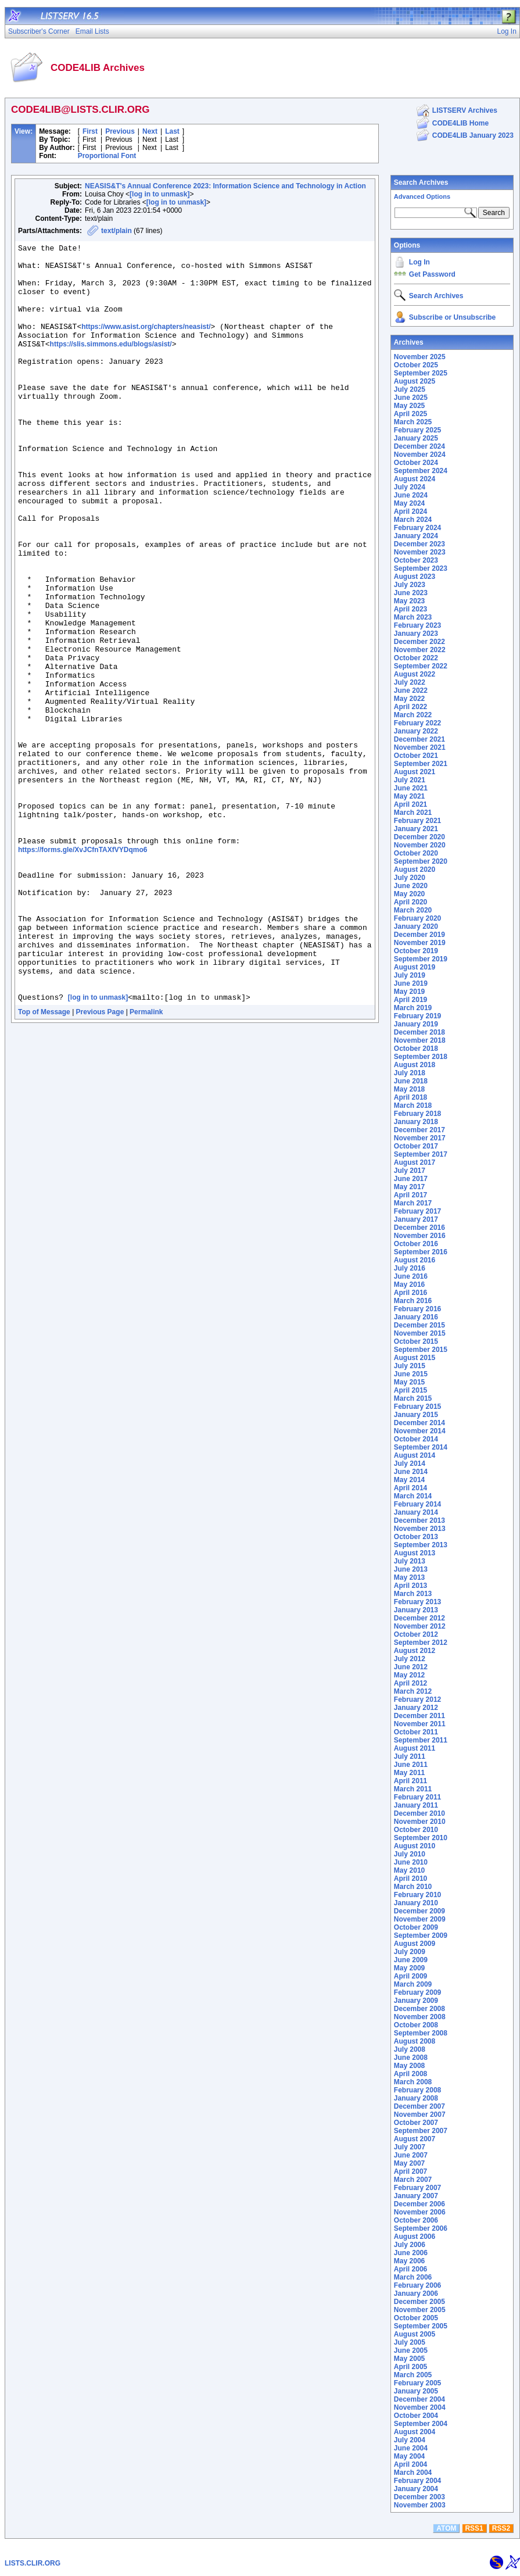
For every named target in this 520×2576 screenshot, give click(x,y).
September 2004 (420, 2424)
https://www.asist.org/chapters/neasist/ (145, 344)
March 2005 (413, 2375)
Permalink (146, 1162)
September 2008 (420, 2033)
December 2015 (419, 1325)
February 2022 (417, 723)
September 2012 (420, 1642)
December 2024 (419, 446)
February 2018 (417, 1114)
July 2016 (409, 1268)
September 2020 (420, 861)
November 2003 (420, 2505)
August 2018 (414, 1065)
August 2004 (414, 2432)
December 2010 (419, 1813)
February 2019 (417, 1016)
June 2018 (411, 1081)
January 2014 (416, 1512)
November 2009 (420, 1919)
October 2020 (416, 853)
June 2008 (411, 2057)
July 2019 (409, 975)
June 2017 (411, 1179)
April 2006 (410, 2269)
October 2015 (416, 1341)
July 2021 (409, 780)
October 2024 (416, 463)
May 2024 (409, 503)
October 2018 (416, 1048)
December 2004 (419, 2399)
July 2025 (409, 389)
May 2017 (409, 1187)
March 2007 (413, 2180)
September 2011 (420, 1740)
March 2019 (413, 1008)
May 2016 (409, 1284)
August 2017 (414, 1162)
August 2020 (414, 869)
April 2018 (410, 1097)
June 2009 (411, 1960)
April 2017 (410, 1195)
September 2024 (420, 471)
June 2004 (411, 2448)
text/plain (116, 231)
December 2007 (419, 2106)
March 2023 (413, 617)
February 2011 (417, 1797)
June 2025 (411, 397)
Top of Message (44, 1162)
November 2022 (420, 650)
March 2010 (413, 1887)
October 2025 (416, 365)
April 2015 (410, 1390)
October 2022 (416, 658)
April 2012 (410, 1683)
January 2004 (416, 2489)
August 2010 (414, 1846)
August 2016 (414, 1260)
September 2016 (420, 1252)
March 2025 (413, 422)
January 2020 (416, 926)
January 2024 (416, 536)
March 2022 (413, 715)
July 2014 (409, 1463)
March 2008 (413, 2082)
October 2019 (416, 951)
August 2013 (414, 1553)
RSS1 (474, 2528)
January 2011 (416, 1805)
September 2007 (420, 2131)
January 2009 (416, 2001)
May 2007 (409, 2163)
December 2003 (419, 2497)
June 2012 (411, 1667)
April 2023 (410, 609)
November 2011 (420, 1724)
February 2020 (417, 918)
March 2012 (413, 1691)
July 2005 (409, 2342)
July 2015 (409, 1366)
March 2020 (413, 910)
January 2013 (416, 1610)
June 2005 (411, 2350)
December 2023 (419, 544)
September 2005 (420, 2326)
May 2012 (409, 1675)
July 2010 (409, 1854)
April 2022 (410, 707)
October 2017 (416, 1146)
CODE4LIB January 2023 (473, 135)
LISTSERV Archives (464, 110)
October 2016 (416, 1244)
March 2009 (413, 1984)
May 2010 (409, 1870)
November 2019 (420, 943)
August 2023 (414, 577)
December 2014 (419, 1423)
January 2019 (416, 1024)
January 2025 (416, 438)
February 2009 (417, 1992)
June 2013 (411, 1569)
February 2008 (417, 2090)
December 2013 (419, 1520)
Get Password (432, 274)
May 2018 (409, 1089)
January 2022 (416, 731)
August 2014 (414, 1455)
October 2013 (416, 1537)
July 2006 (409, 2245)
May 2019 (409, 992)
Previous (120, 131)
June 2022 (411, 690)
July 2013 (409, 1561)
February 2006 (417, 2285)
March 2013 (413, 1594)
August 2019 (414, 967)
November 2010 (420, 1821)
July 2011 (409, 1756)
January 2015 (416, 1415)
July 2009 (409, 1952)
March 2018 (413, 1105)
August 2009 (414, 1944)
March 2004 (413, 2472)
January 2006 (416, 2293)
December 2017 (419, 1130)
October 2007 (416, 2123)
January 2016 (416, 1317)
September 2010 (420, 1838)
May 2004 (409, 2456)
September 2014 (420, 1447)
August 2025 (414, 381)
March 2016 (413, 1301)
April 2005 (410, 2367)
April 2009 (410, 1976)
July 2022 (409, 682)
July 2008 (409, 2049)
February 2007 (417, 2188)
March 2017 (413, 1203)
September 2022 (420, 666)
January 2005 (416, 2391)
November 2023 (420, 552)
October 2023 (416, 560)
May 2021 (409, 796)
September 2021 (420, 764)
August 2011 (414, 1748)
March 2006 (413, 2277)
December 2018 (419, 1032)
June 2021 (411, 788)
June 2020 (411, 886)
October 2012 (416, 1634)
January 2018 (416, 1122)
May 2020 (409, 894)
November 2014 (420, 1431)
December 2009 (419, 1911)
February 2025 (417, 430)
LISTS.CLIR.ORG (32, 2563)
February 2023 (417, 625)
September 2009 (420, 1935)
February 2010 (417, 1895)
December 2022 (419, 642)
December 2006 (419, 2204)
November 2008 (420, 2017)
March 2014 (413, 1496)
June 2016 (411, 1276)
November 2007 (420, 2114)
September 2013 (420, 1545)
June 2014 (411, 1472)
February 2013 (417, 1602)
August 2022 (414, 674)
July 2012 (409, 1659)
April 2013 (410, 1586)
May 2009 (409, 1968)
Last (172, 131)
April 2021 (410, 804)
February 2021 (417, 821)
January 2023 (416, 633)
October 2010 (416, 1830)
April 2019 (410, 1000)
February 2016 (417, 1309)
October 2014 (416, 1439)
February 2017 (417, 1211)
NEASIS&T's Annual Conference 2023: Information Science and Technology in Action (225, 186)
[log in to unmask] (159, 194)
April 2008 (410, 2074)
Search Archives (421, 182)
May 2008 (409, 2066)
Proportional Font (107, 156)
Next (149, 131)
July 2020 (409, 878)
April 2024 (410, 511)
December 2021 (419, 739)
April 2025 (410, 414)
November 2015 (420, 1333)
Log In (419, 262)
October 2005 (416, 2318)
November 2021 (420, 747)
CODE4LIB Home (460, 123)
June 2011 (411, 1765)
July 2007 (409, 2147)
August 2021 (414, 772)
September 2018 (420, 1057)
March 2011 (413, 1789)
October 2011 (416, 1732)
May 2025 (409, 406)
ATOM (446, 2528)
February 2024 (417, 528)
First (90, 131)
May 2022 (409, 699)
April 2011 (410, 1781)
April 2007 (410, 2171)
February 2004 (417, 2481)
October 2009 (416, 1927)
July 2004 (409, 2440)
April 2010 (410, 1878)
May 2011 (409, 1773)
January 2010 (416, 1903)
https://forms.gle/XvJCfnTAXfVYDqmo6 (82, 970)
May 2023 (409, 601)
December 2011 (419, 1716)
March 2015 (413, 1398)
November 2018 (420, 1040)
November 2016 (420, 1236)
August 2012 (414, 1651)
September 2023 (420, 568)
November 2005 (420, 2310)
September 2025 (420, 373)
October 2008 (416, 2025)
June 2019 (411, 983)
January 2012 (416, 1708)
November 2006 (420, 2212)
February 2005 (417, 2383)
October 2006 (416, 2220)
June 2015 (411, 1374)
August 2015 (414, 1358)
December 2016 (419, 1227)
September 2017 (420, 1154)
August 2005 (414, 2334)
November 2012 (420, 1626)
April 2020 (410, 902)
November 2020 (420, 845)
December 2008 (419, 2009)
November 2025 (420, 357)
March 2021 (413, 812)
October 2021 (416, 756)
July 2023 (409, 585)
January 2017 (416, 1219)
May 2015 (409, 1382)
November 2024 (420, 454)
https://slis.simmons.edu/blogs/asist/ (111, 365)
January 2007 (416, 2196)
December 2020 (419, 837)
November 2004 (420, 2407)
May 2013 (409, 1577)
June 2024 (411, 495)
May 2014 (409, 1480)
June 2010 (411, 1862)
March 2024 (413, 520)
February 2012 (417, 1699)
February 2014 (417, 1504)
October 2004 (416, 2416)
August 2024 (414, 479)
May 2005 (409, 2359)
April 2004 (410, 2464)
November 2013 (420, 1529)
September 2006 (420, 2228)
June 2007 (411, 2155)
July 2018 (409, 1073)
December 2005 (419, 2302)
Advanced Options (422, 196)
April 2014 (410, 1488)
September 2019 (420, 959)
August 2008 (414, 2041)
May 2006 (409, 2261)
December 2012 (419, 1618)
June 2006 (411, 2253)
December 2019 (419, 935)
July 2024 (409, 487)
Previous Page (100, 1162)
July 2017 (409, 1171)
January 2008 (416, 2098)
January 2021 (416, 829)
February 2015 (417, 1407)
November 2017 (420, 1138)
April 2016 (410, 1293)
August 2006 (414, 2236)
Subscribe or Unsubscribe (452, 317)
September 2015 (420, 1350)
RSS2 (501, 2528)
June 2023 (411, 593)
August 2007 (414, 2139)
